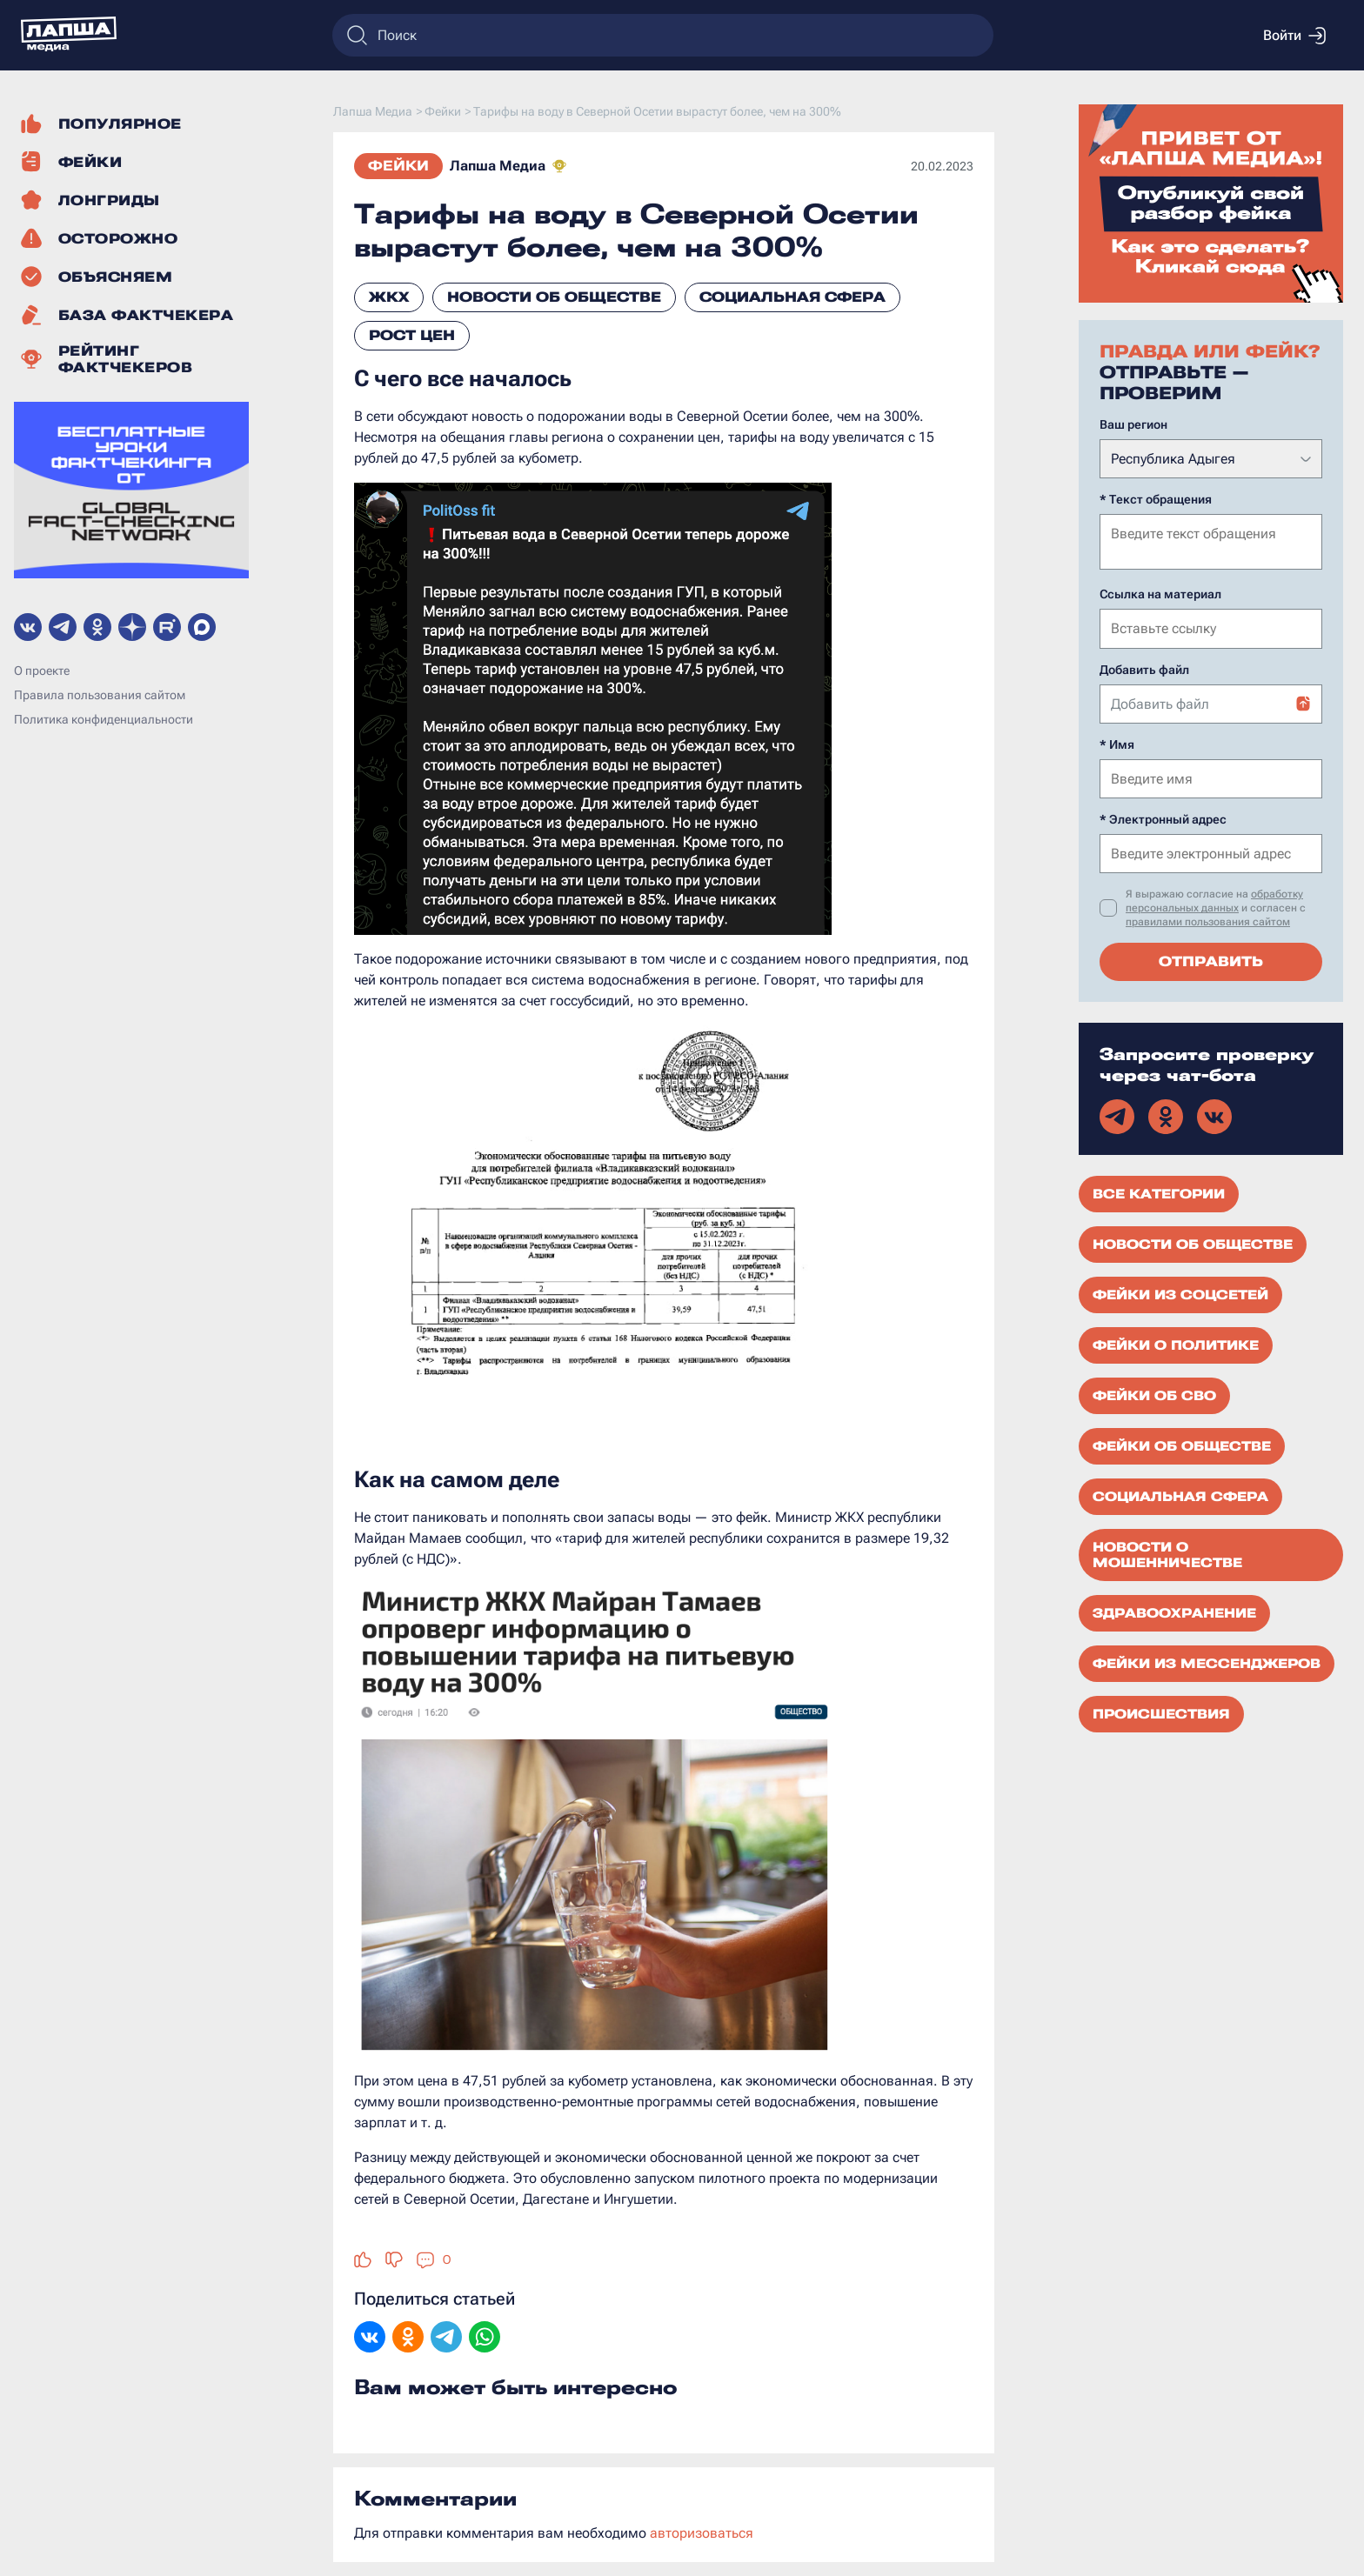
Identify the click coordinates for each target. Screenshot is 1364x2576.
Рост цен (412, 335)
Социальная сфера (792, 297)
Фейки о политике (1176, 1343)
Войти (1294, 35)
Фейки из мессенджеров (1207, 1662)
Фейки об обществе (1182, 1444)
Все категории (1159, 1192)
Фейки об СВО (1154, 1394)
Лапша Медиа (497, 165)
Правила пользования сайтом (99, 695)
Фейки (398, 165)
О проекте (42, 670)
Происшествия (1161, 1712)
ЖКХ (389, 297)
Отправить (1211, 959)
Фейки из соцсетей (1180, 1293)
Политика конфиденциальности (103, 719)
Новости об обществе (554, 297)
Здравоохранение (1174, 1611)
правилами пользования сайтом (1208, 920)
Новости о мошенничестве (1167, 1553)
